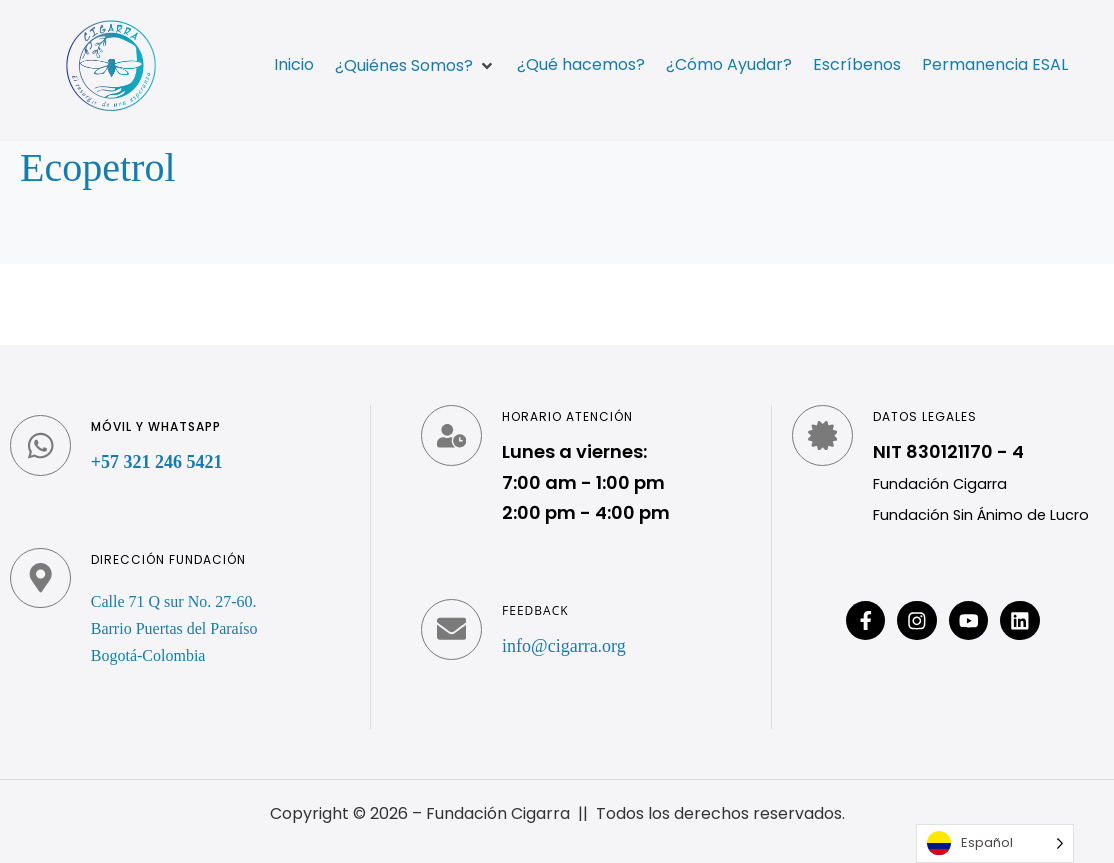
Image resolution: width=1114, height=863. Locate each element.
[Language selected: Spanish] (995, 843)
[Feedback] (452, 630)
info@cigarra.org (565, 646)
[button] (415, 66)
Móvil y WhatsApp (157, 426)
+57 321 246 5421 (158, 462)
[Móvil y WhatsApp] (41, 446)
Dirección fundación (169, 559)
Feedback (536, 610)
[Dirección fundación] (41, 579)
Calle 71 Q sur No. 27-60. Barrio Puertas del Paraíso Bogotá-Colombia (175, 628)
